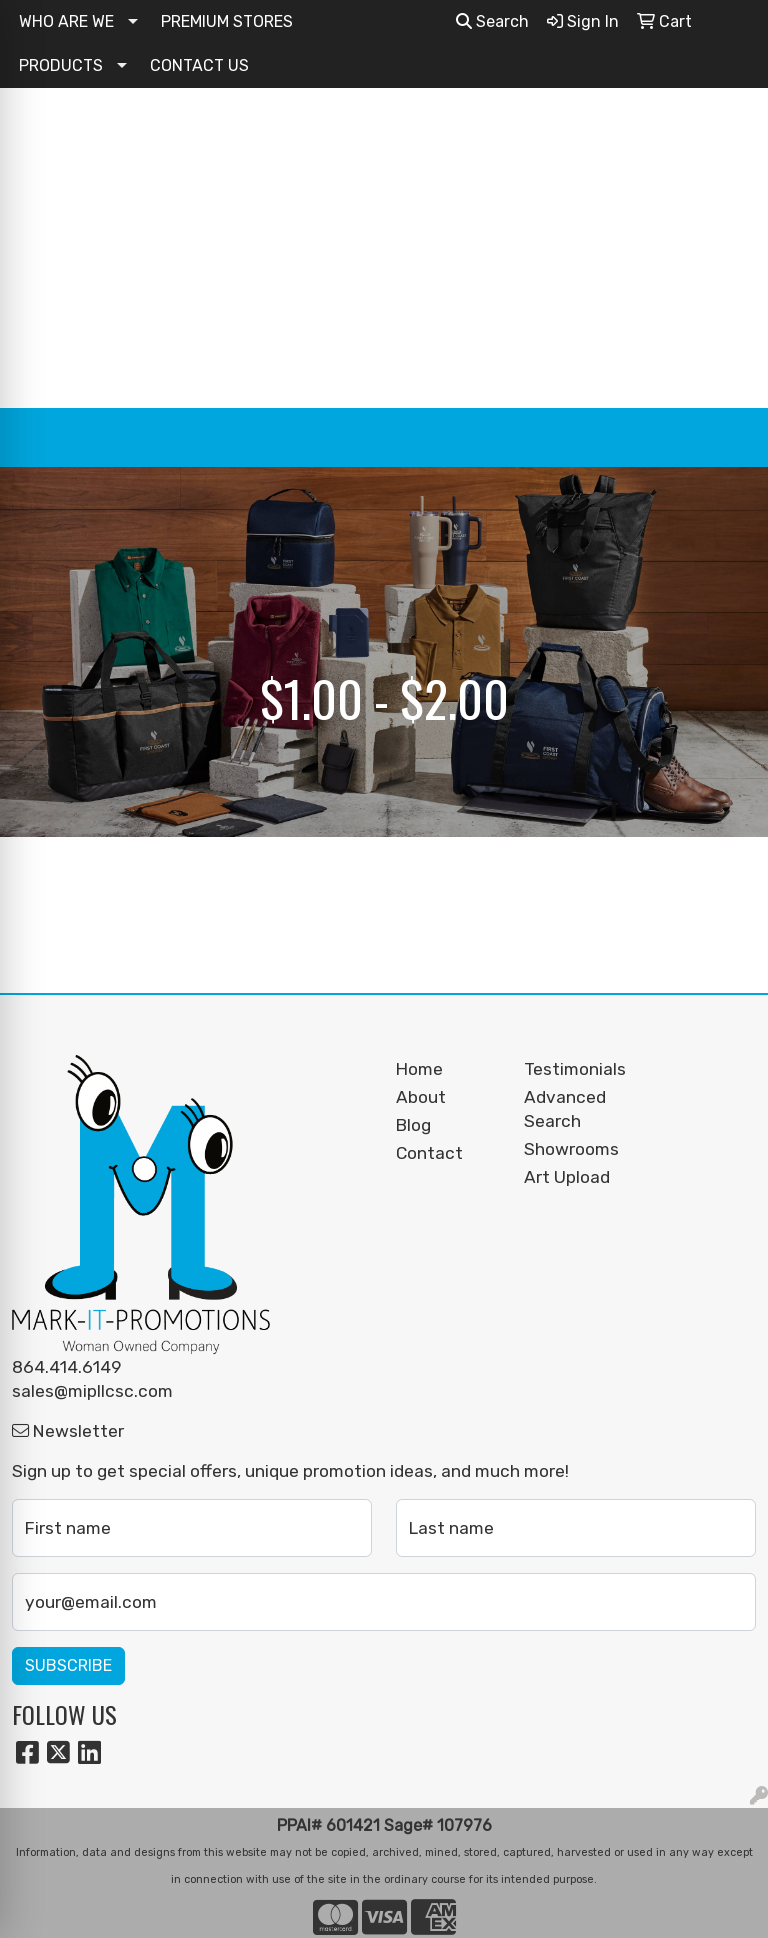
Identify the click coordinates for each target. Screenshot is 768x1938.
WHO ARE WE (66, 21)
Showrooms (571, 1149)
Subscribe (68, 1665)
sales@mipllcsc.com (92, 1391)
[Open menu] (728, 438)
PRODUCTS (61, 65)
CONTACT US (199, 65)
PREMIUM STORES (227, 21)
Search (492, 21)
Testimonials (575, 1069)
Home (419, 1069)
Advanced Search (565, 1109)
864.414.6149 (67, 1367)
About (421, 1097)
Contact (429, 1153)
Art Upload (567, 1177)
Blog (413, 1125)
